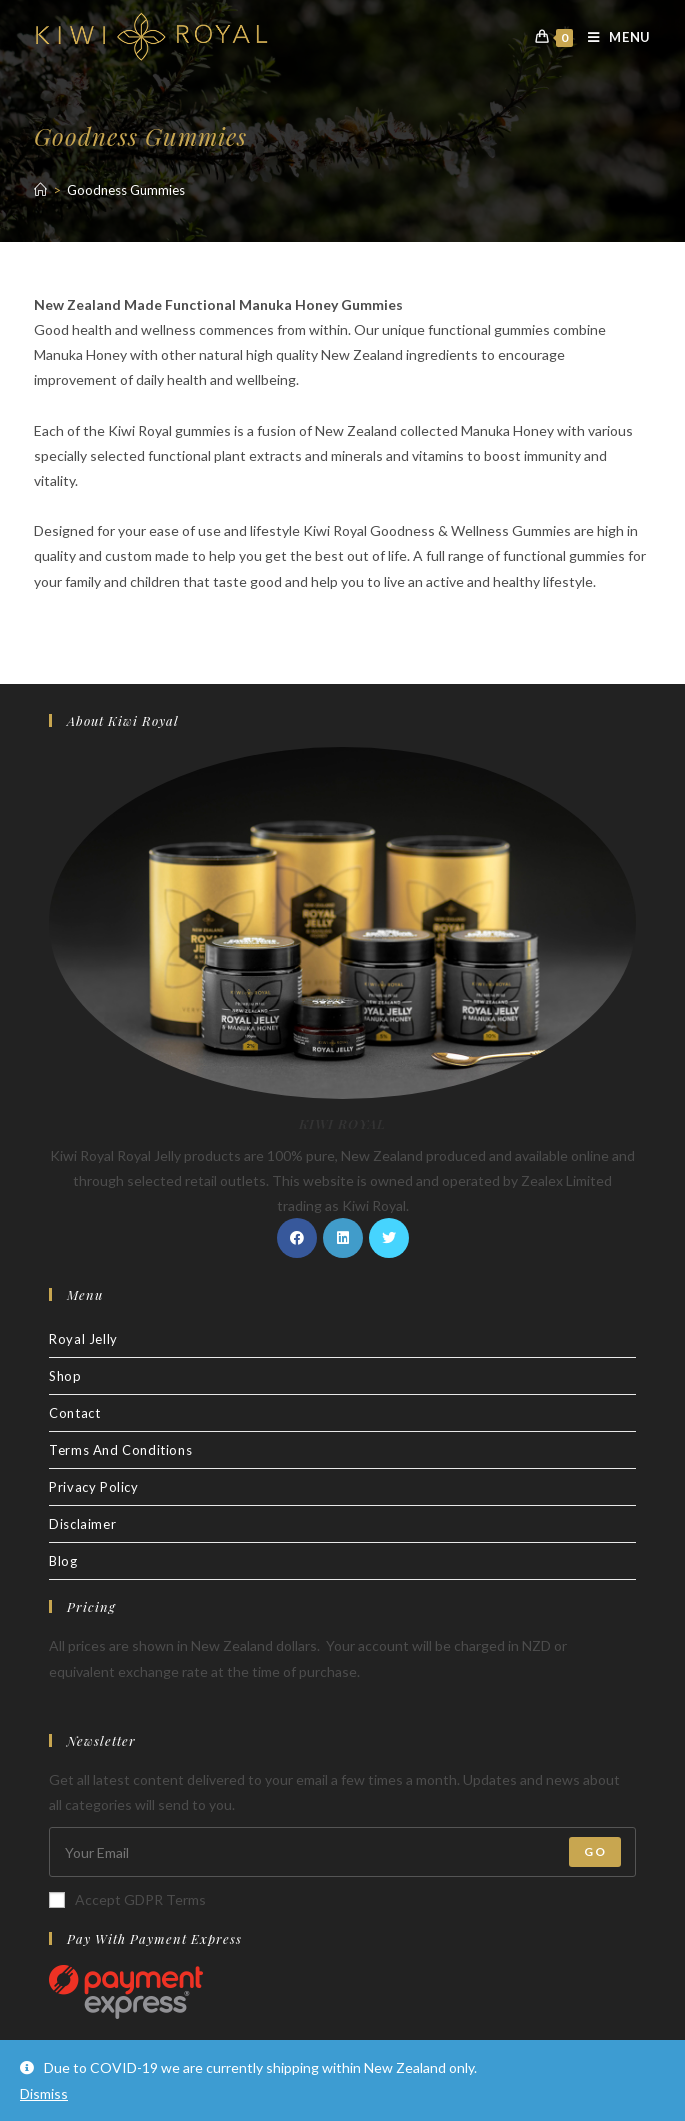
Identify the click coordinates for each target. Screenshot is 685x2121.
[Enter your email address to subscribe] (342, 1852)
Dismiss (44, 2093)
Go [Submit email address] (594, 1851)
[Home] (40, 190)
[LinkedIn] (343, 1238)
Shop (65, 1376)
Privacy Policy (93, 1487)
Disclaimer (82, 1524)
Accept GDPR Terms (127, 1899)
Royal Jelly (83, 1339)
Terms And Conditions (120, 1450)
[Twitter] (389, 1238)
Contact (74, 1413)
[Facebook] (297, 1238)
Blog (63, 1561)
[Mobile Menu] (612, 37)
